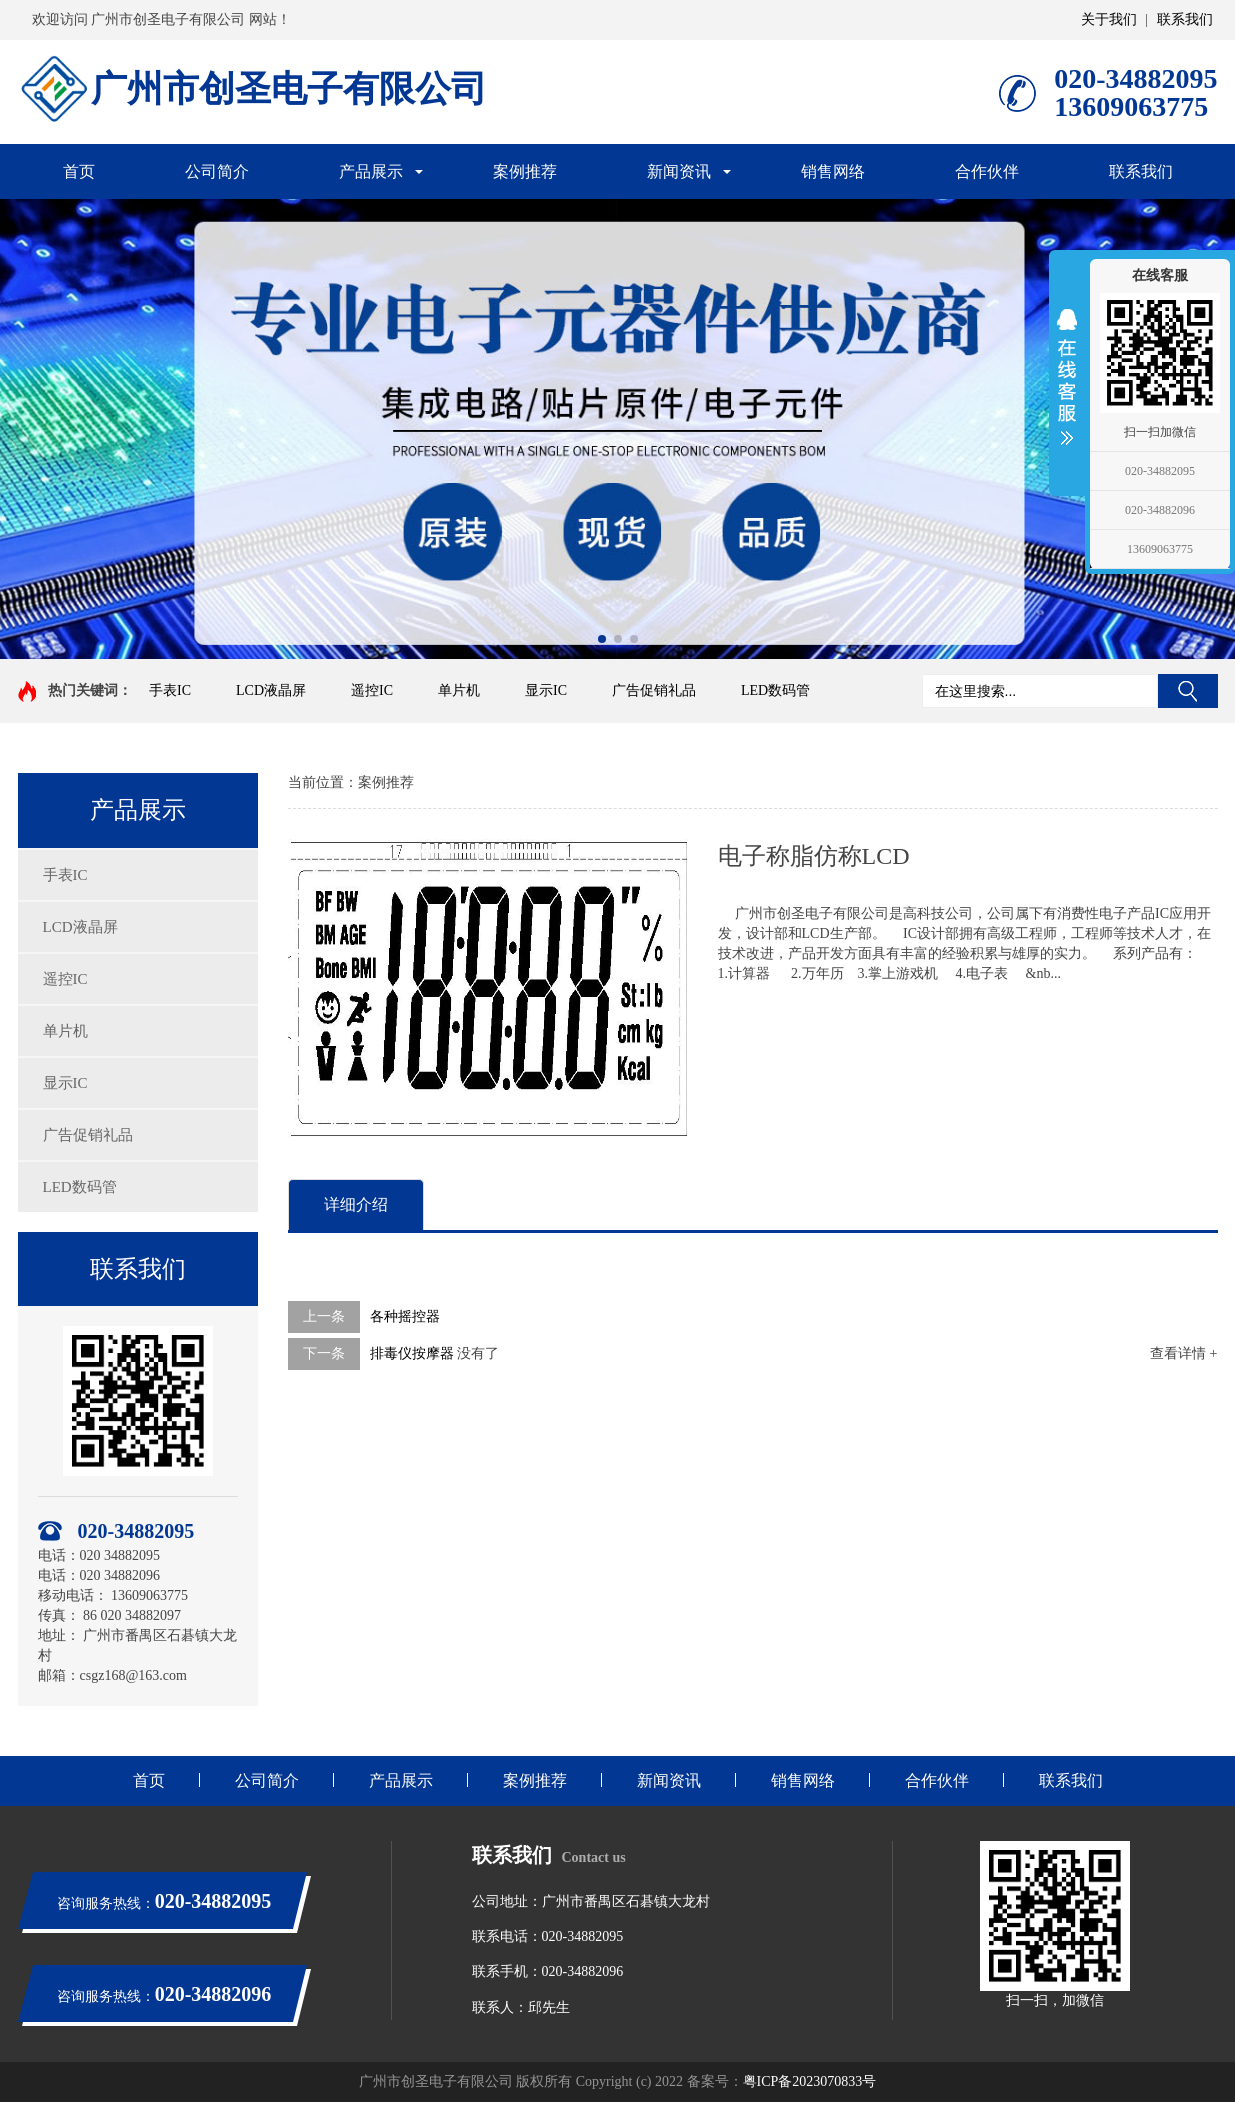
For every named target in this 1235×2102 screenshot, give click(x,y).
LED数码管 (775, 690)
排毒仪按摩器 (412, 1353)
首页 (79, 171)
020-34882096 (1160, 510)
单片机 (459, 690)
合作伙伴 (987, 171)
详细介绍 (356, 1204)
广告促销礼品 (654, 690)
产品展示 (371, 171)
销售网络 (833, 171)
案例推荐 (525, 171)
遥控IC (372, 690)
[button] (602, 639)
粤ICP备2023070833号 (810, 2081)
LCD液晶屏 (271, 690)
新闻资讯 (679, 171)
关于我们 (1109, 19)
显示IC (546, 690)
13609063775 (1160, 549)
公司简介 (217, 171)
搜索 (1188, 691)
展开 (1067, 377)
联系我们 (1185, 19)
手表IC (170, 690)
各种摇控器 (405, 1316)
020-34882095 (1160, 471)
